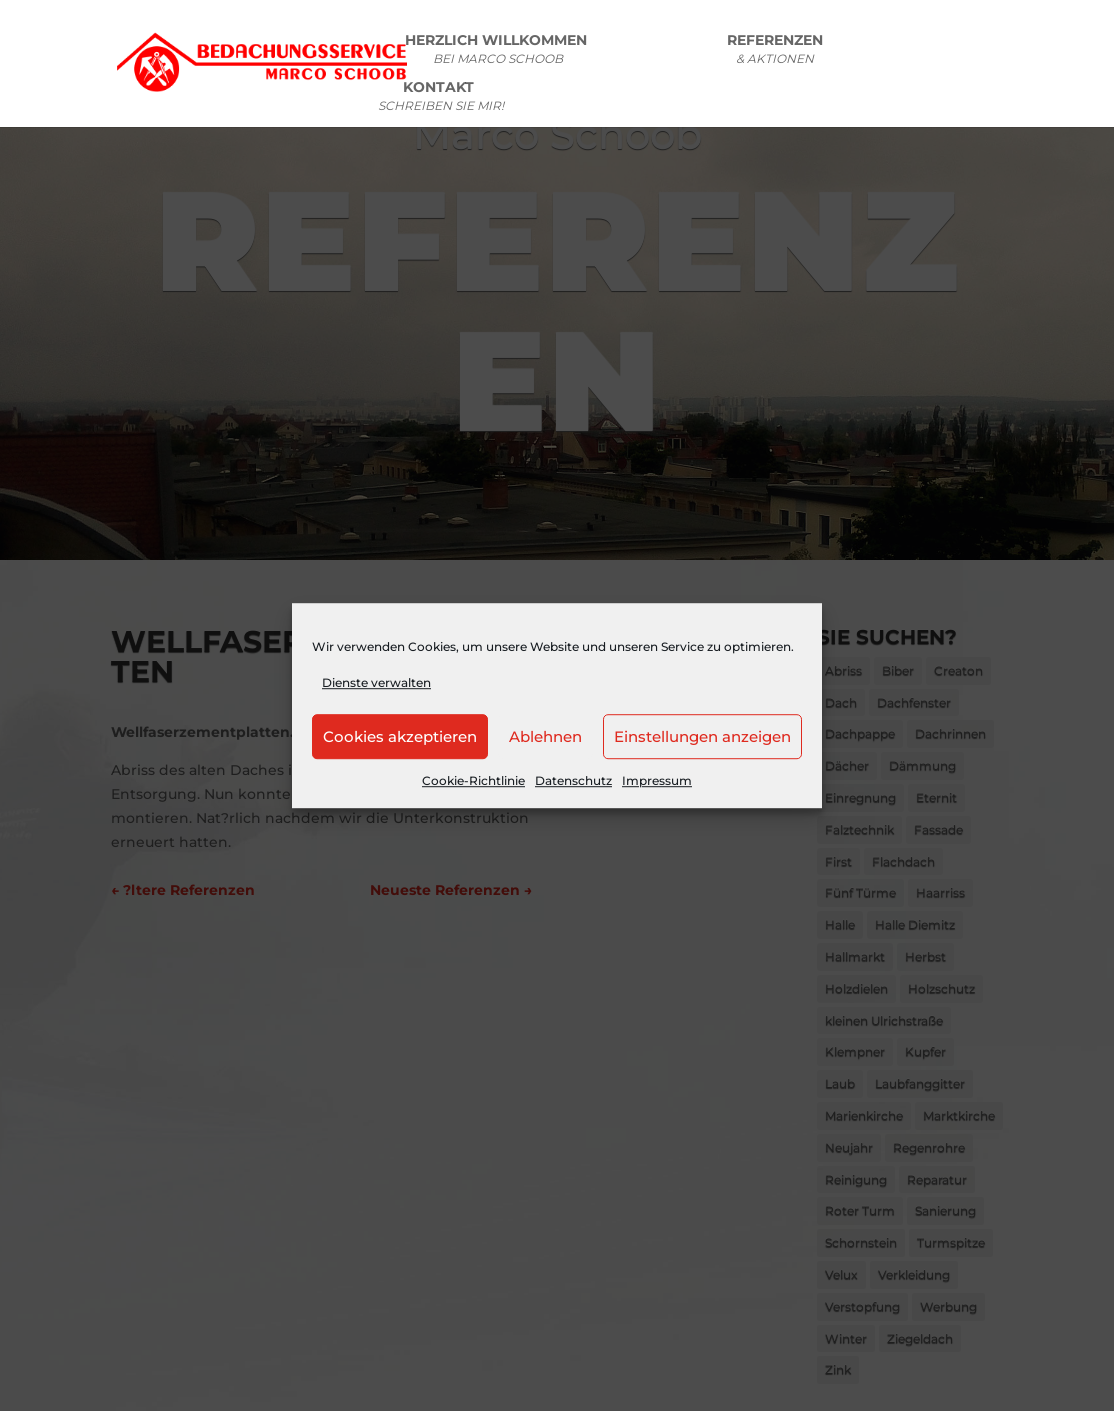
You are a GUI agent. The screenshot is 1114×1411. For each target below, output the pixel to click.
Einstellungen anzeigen (702, 736)
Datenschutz (573, 781)
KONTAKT (440, 99)
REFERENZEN (775, 52)
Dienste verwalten (376, 682)
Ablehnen (545, 736)
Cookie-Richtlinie (473, 781)
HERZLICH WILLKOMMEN (498, 52)
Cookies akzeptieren (400, 736)
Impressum (657, 781)
